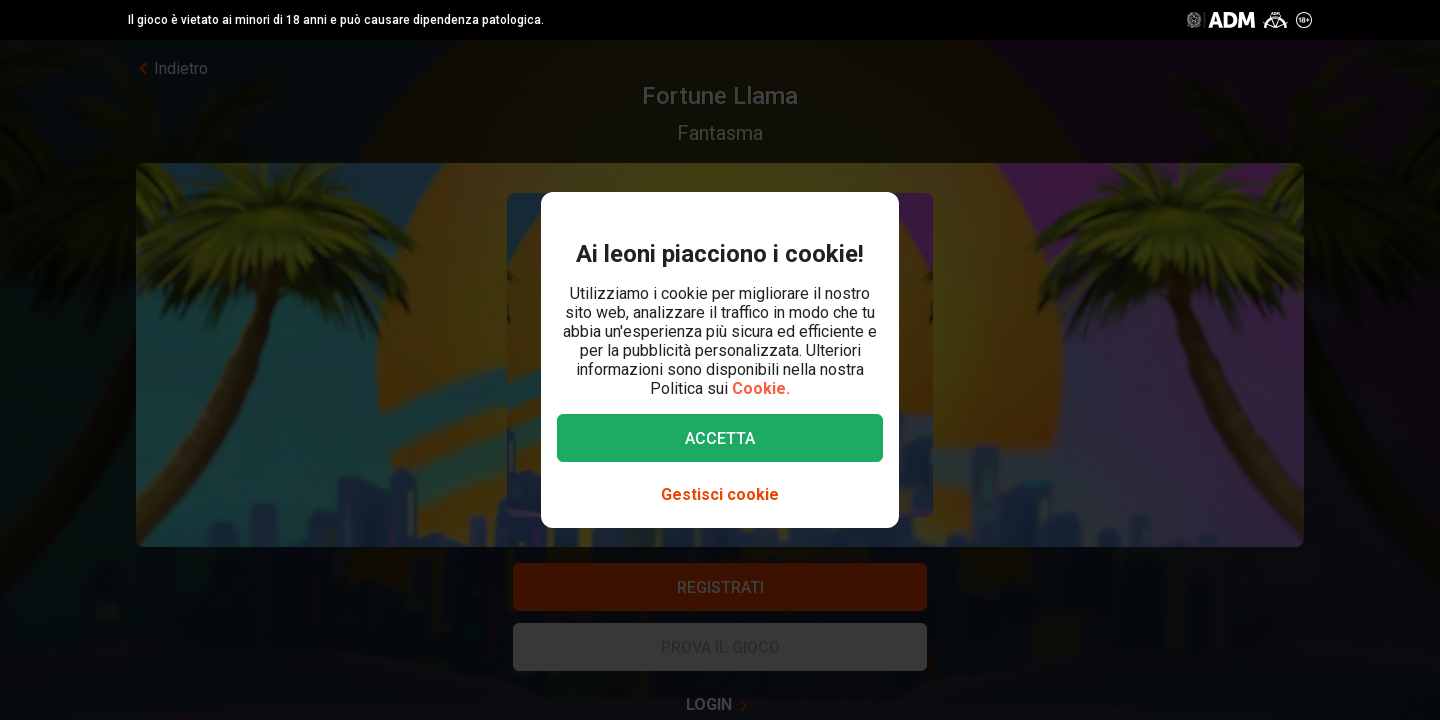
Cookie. (761, 388)
